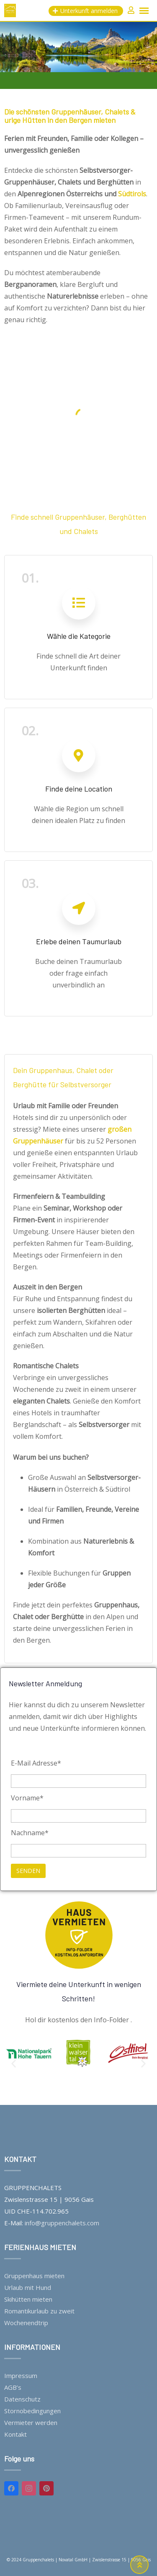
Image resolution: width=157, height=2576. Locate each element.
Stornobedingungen (32, 2411)
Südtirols (132, 193)
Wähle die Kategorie (79, 636)
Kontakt (15, 2434)
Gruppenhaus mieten (34, 2275)
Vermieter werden (30, 2422)
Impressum (20, 2375)
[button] (13, 2063)
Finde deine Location (78, 788)
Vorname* (27, 1797)
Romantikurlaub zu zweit (39, 2311)
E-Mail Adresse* (36, 1763)
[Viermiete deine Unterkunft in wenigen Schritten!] (78, 1935)
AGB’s (12, 2387)
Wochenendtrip (26, 2322)
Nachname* (30, 1832)
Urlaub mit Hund (27, 2287)
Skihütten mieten (28, 2299)
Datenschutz (22, 2399)
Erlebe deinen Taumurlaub (78, 941)
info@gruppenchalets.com (62, 2223)
